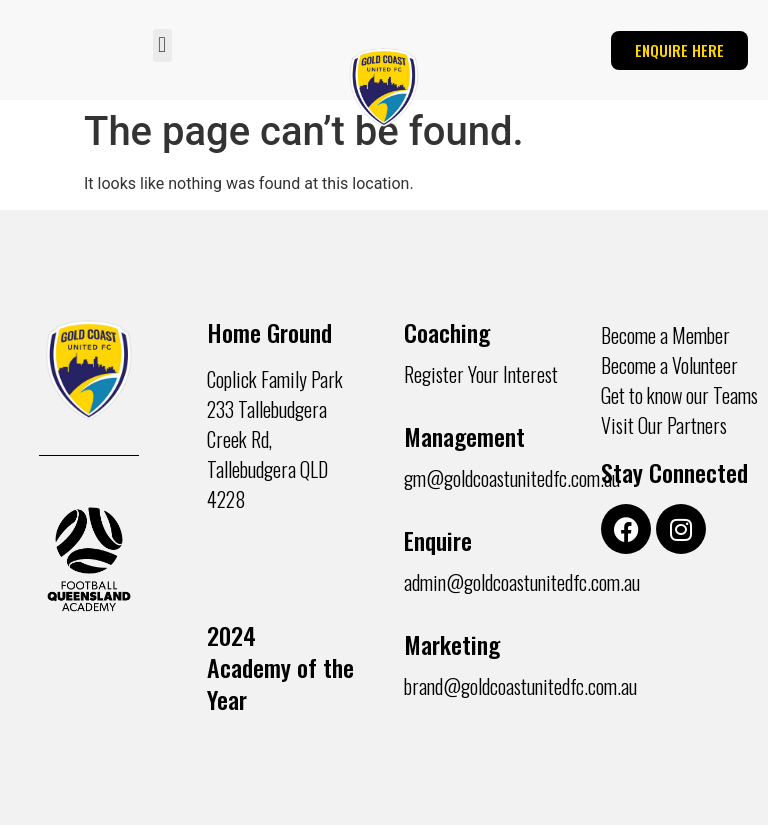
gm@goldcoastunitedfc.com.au (512, 478)
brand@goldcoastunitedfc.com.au (520, 686)
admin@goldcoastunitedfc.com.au (522, 582)
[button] (162, 45)
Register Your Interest (481, 374)
